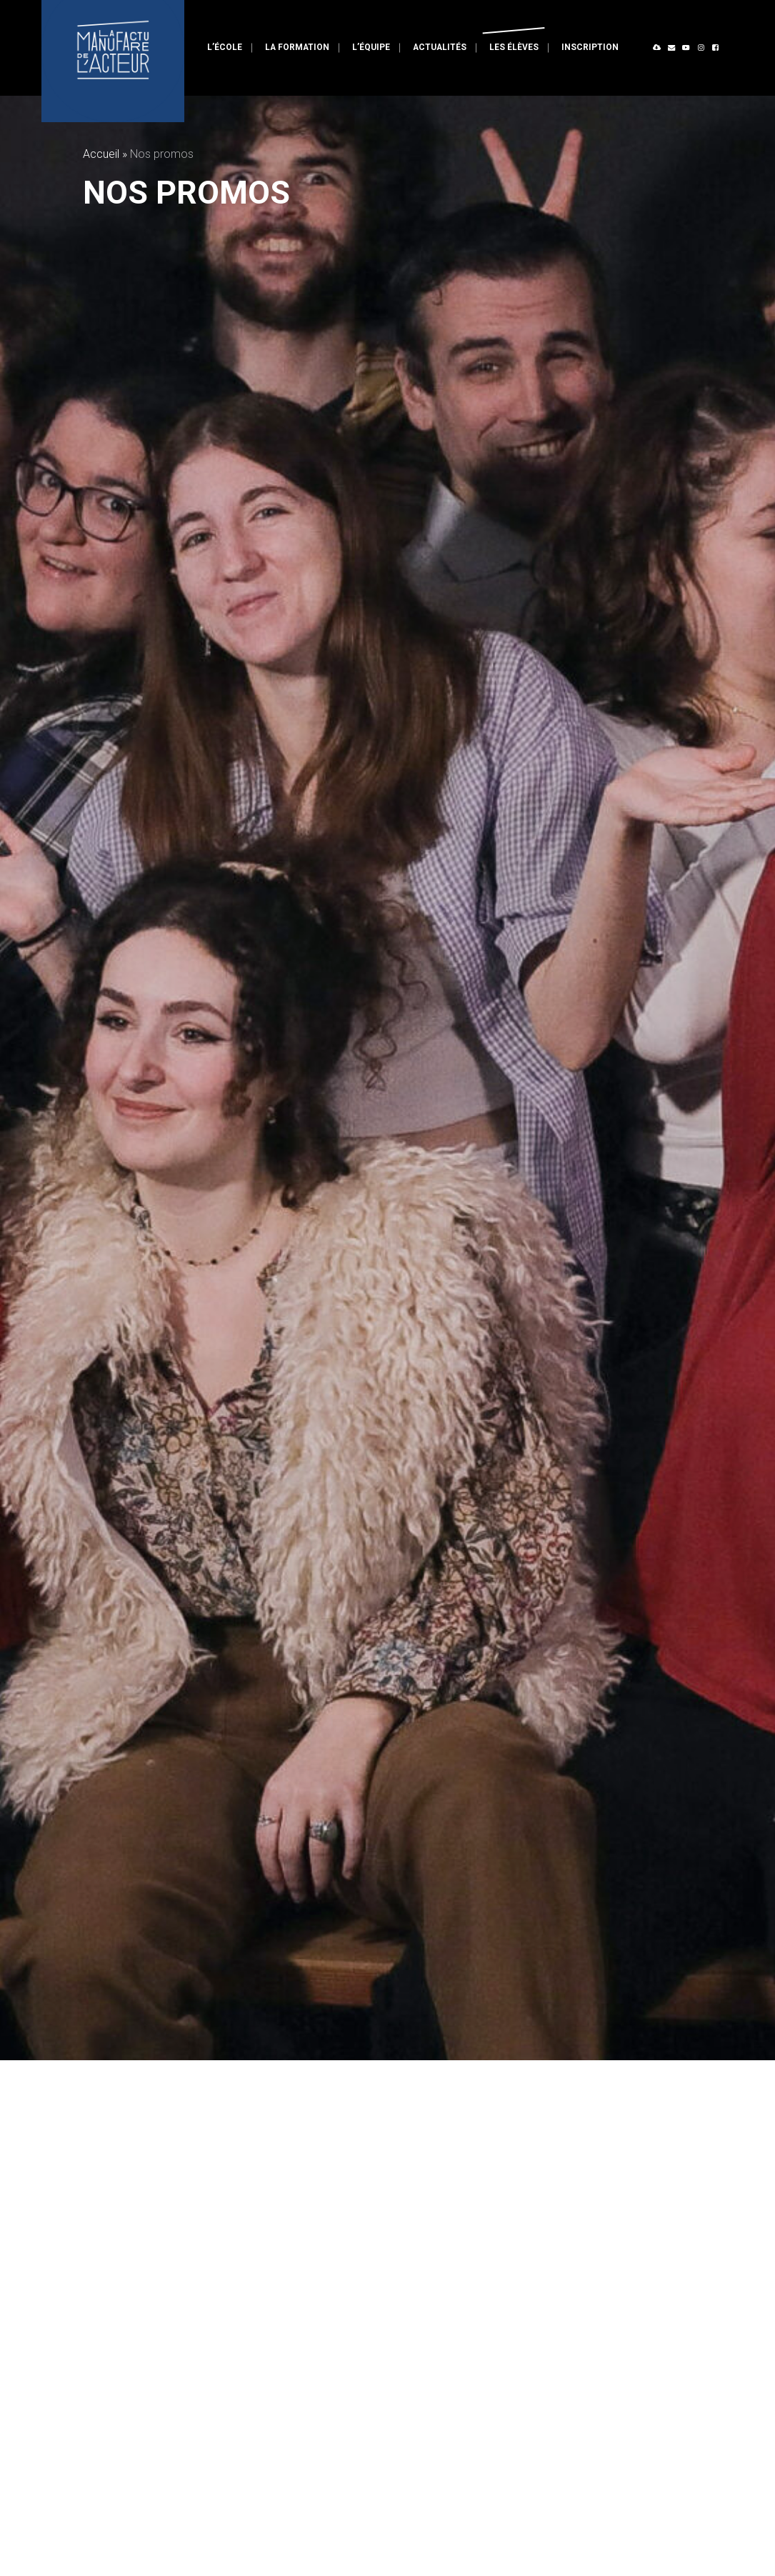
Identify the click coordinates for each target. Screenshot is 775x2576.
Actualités (439, 47)
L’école (224, 47)
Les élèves (514, 47)
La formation (297, 47)
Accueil (101, 154)
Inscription (590, 47)
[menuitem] (224, 48)
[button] (658, 48)
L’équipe (371, 47)
